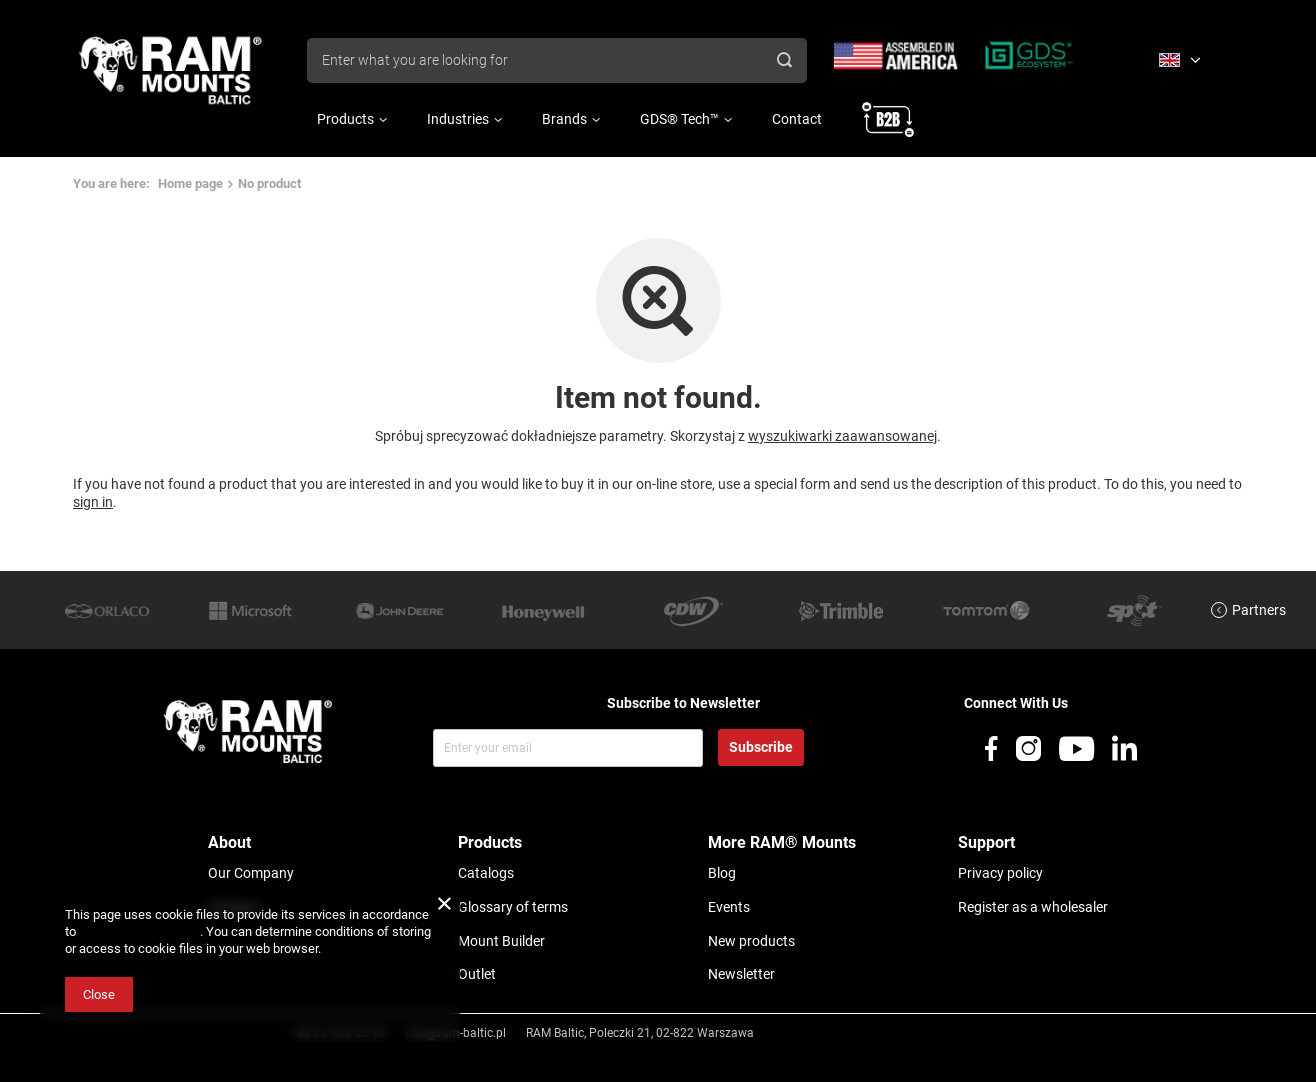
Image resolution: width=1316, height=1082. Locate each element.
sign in (93, 502)
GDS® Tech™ (679, 119)
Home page (190, 183)
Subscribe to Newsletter (683, 703)
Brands (564, 119)
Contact (797, 119)
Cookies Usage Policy (139, 931)
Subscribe (761, 747)
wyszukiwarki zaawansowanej (842, 436)
